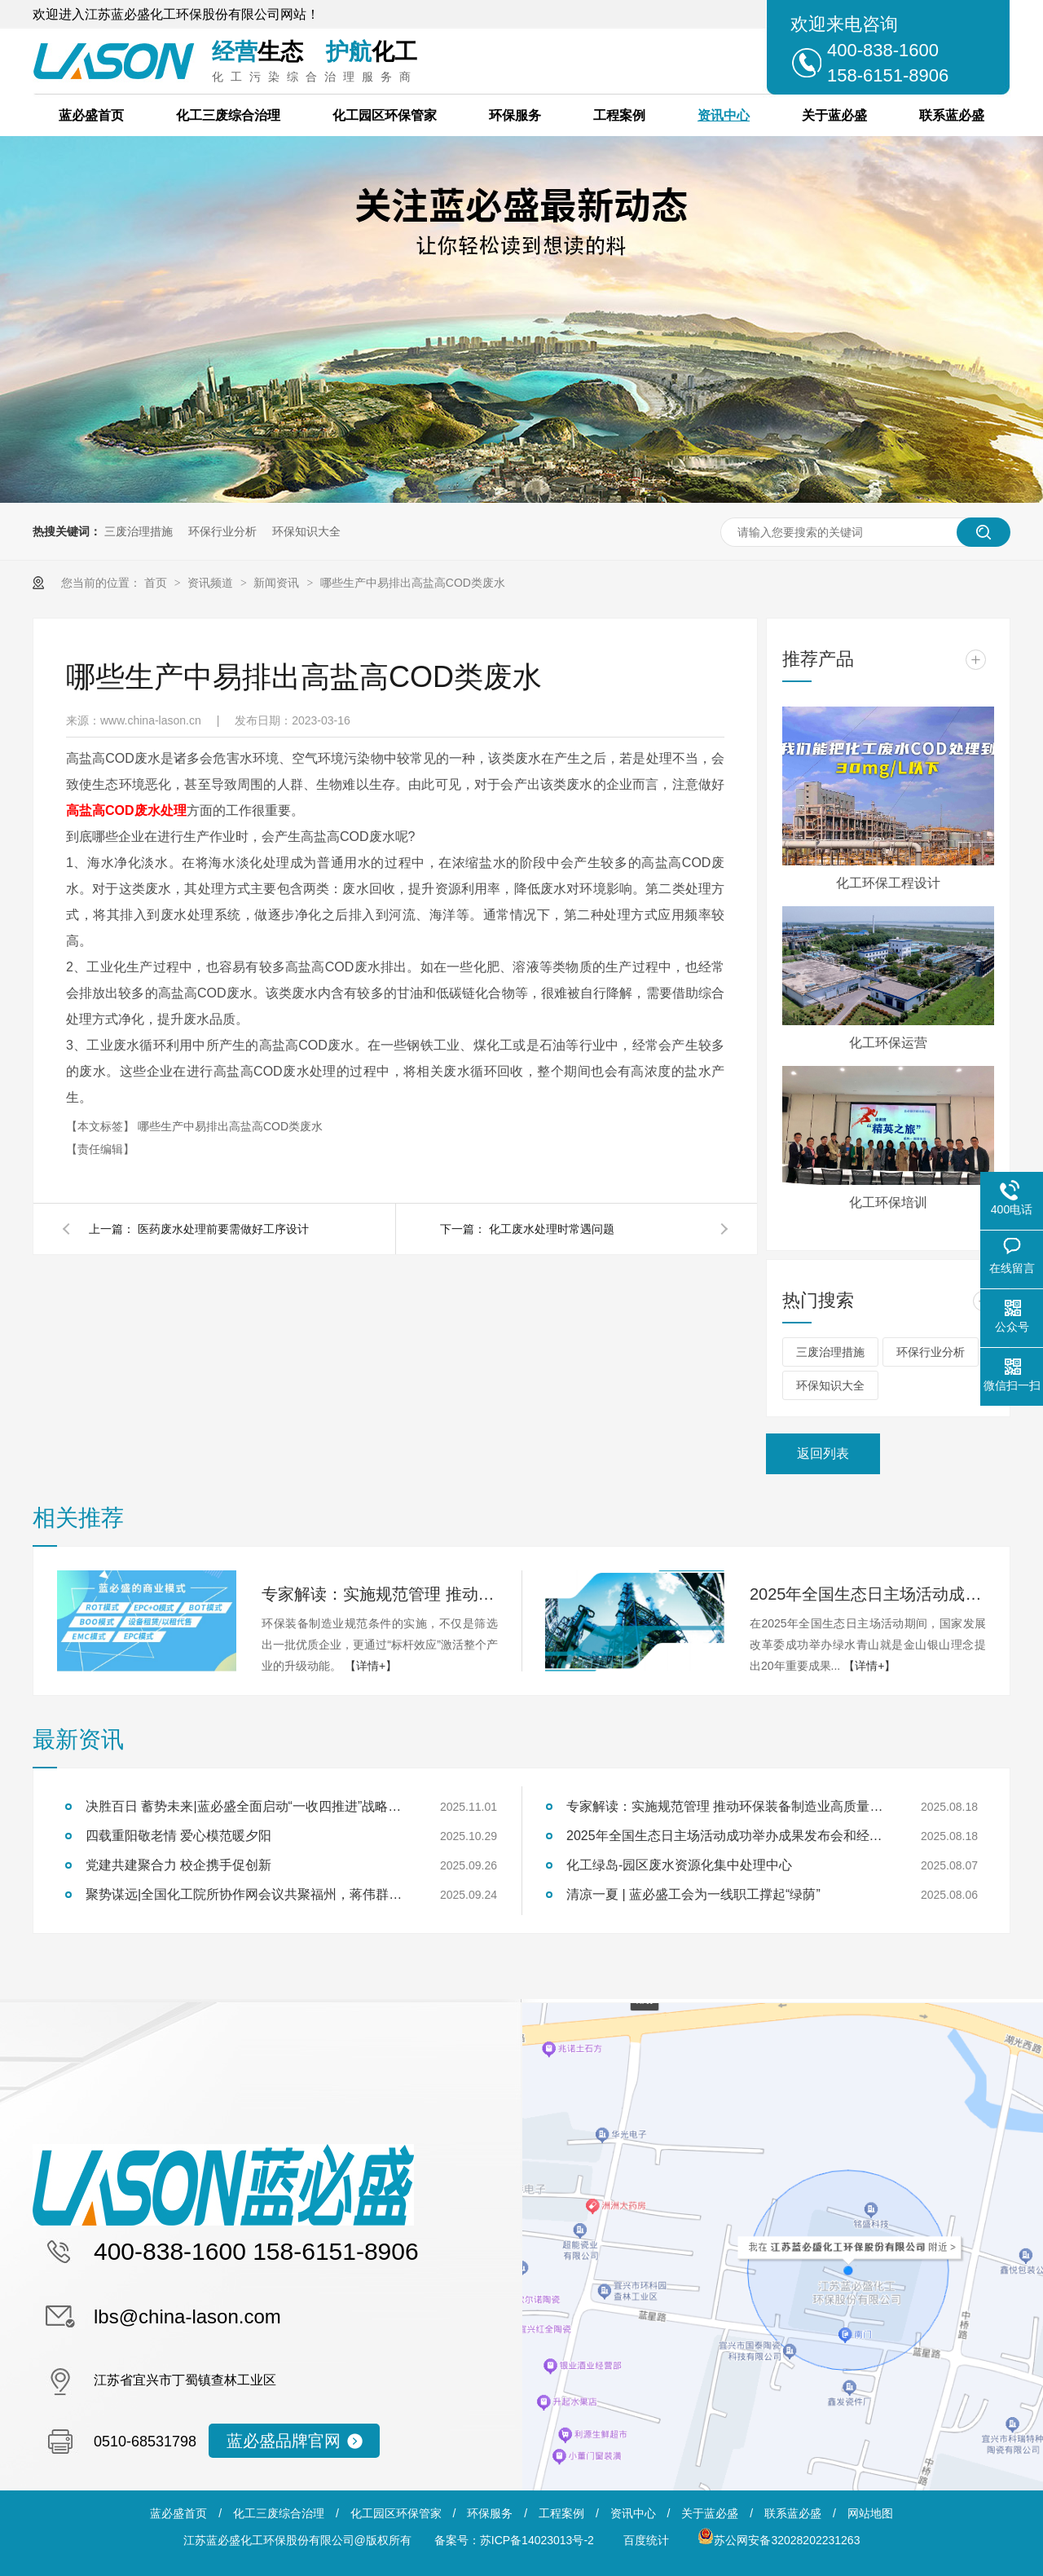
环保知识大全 (306, 531)
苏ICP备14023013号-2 (537, 2540)
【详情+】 (371, 1665)
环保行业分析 (222, 531)
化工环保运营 (888, 1043)
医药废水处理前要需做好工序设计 (223, 1228)
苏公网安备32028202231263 (779, 2540)
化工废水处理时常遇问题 (551, 1228)
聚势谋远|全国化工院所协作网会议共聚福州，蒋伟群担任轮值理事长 (248, 1894)
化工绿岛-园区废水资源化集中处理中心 (679, 1865)
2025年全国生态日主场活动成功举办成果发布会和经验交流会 (868, 1594)
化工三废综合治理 (228, 115)
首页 (157, 582)
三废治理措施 (138, 531)
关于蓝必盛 (834, 115)
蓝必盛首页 (91, 115)
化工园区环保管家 (384, 115)
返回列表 (823, 1453)
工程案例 (619, 115)
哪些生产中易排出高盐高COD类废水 (412, 582)
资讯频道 (211, 582)
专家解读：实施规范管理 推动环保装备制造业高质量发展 (380, 1594)
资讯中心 (724, 115)
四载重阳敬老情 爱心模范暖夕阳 (178, 1836)
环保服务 (515, 115)
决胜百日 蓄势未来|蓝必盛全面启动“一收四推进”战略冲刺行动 (248, 1806)
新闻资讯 (277, 582)
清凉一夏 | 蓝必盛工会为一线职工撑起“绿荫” (693, 1894)
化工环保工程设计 (888, 883)
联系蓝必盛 (951, 115)
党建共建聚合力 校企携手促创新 (178, 1865)
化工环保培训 (888, 1202)
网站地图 (870, 2513)
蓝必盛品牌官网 (284, 2441)
